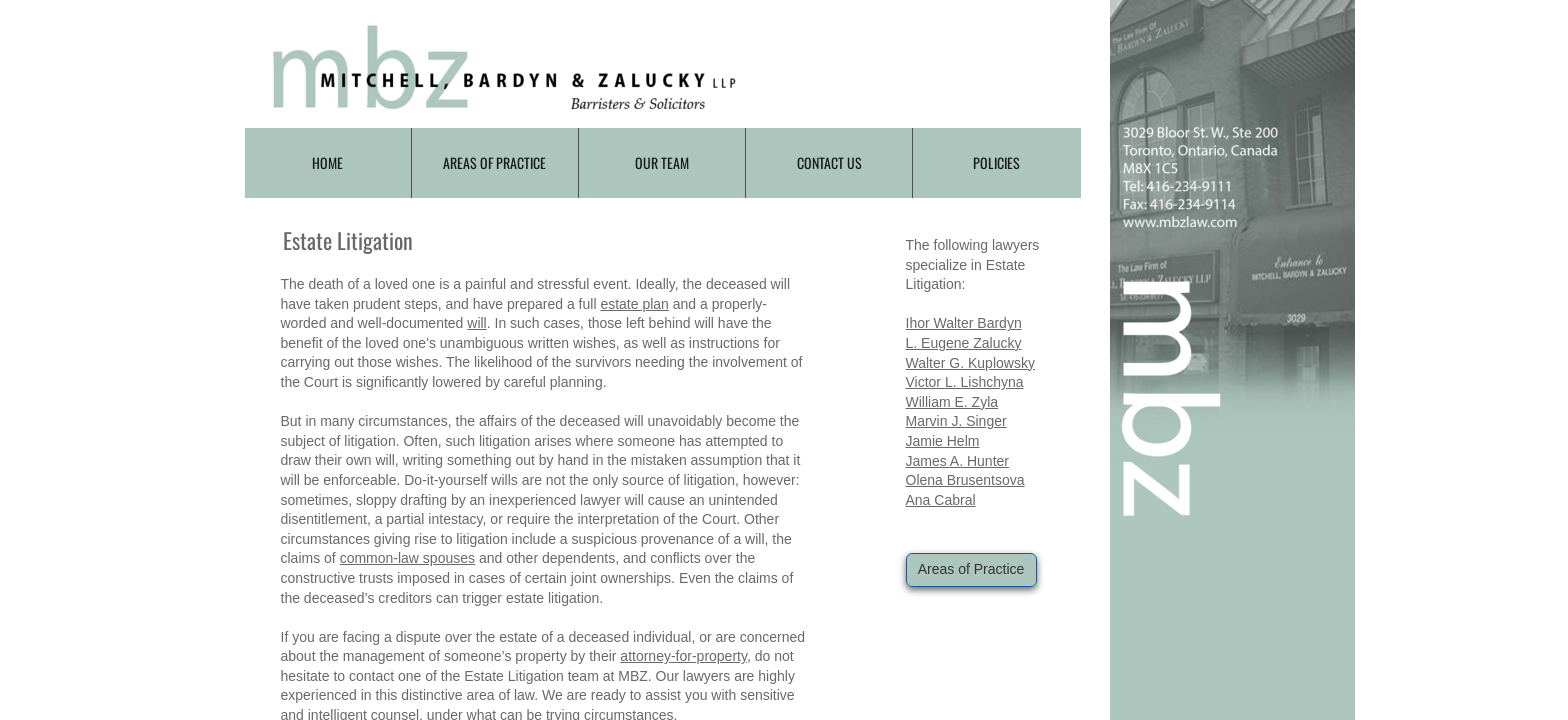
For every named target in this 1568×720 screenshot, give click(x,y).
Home (327, 162)
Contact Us (829, 162)
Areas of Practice (494, 162)
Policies (996, 162)
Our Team (662, 162)
